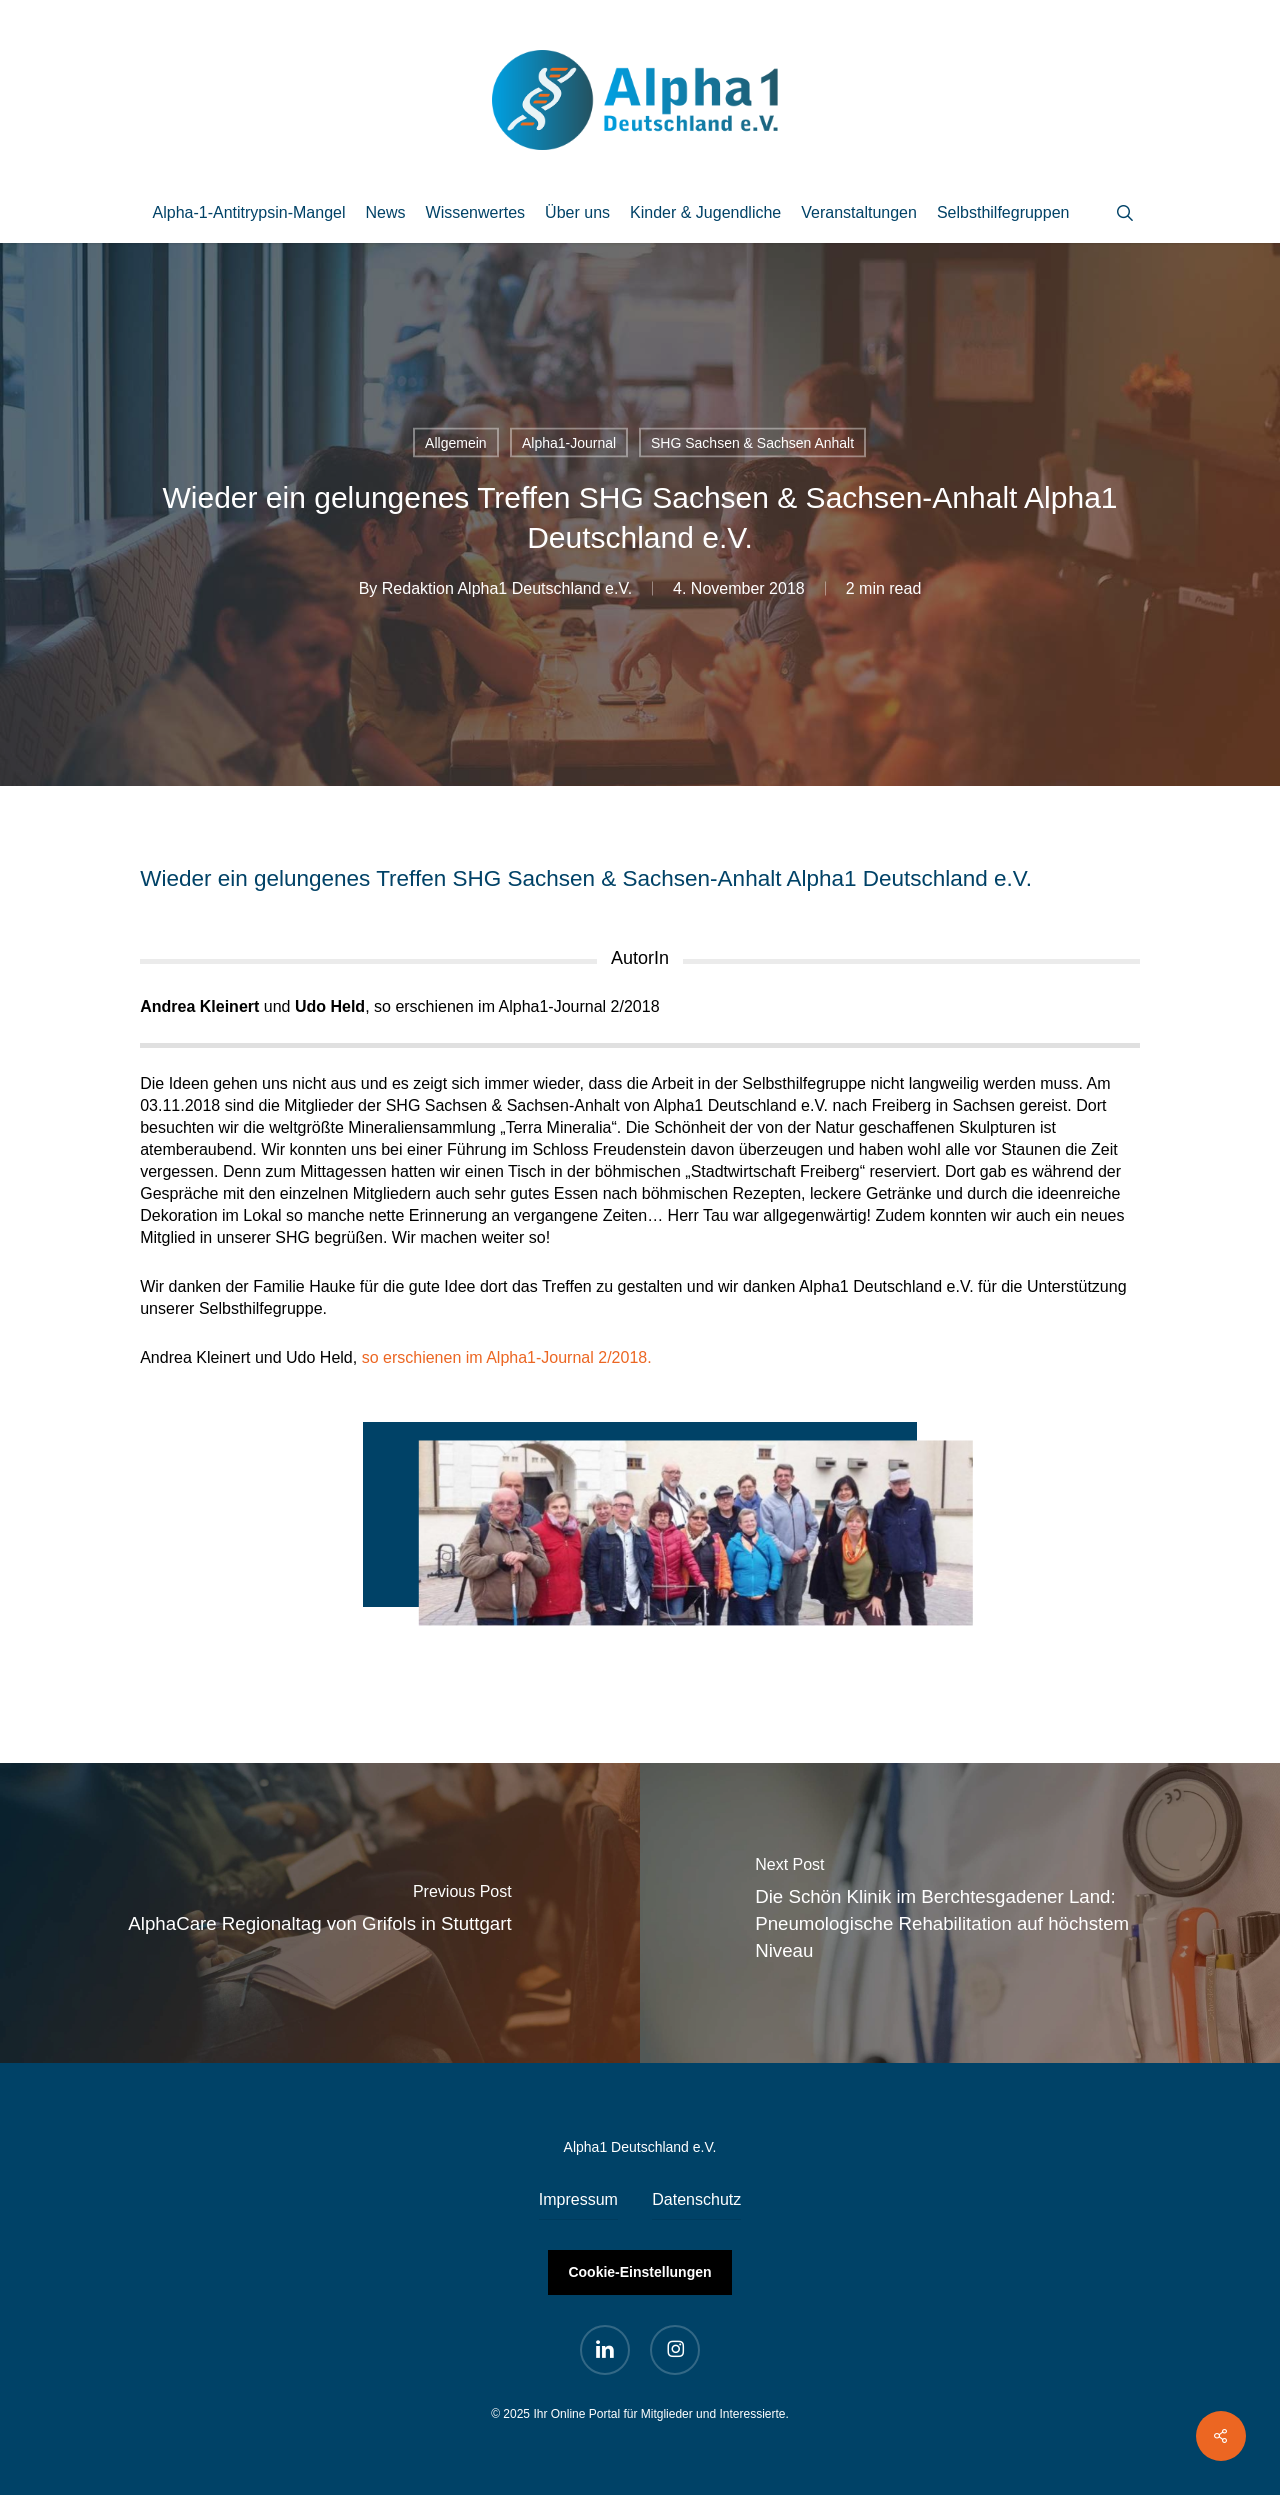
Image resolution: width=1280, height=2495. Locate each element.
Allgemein (455, 443)
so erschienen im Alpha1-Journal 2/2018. (507, 1357)
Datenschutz (696, 2199)
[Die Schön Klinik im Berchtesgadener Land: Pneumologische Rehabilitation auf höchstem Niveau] (960, 1913)
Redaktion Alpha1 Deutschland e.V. (507, 588)
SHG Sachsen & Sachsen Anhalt (752, 443)
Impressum (578, 2199)
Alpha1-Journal (569, 443)
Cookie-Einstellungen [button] (639, 2272)
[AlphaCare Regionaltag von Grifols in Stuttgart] (320, 1913)
